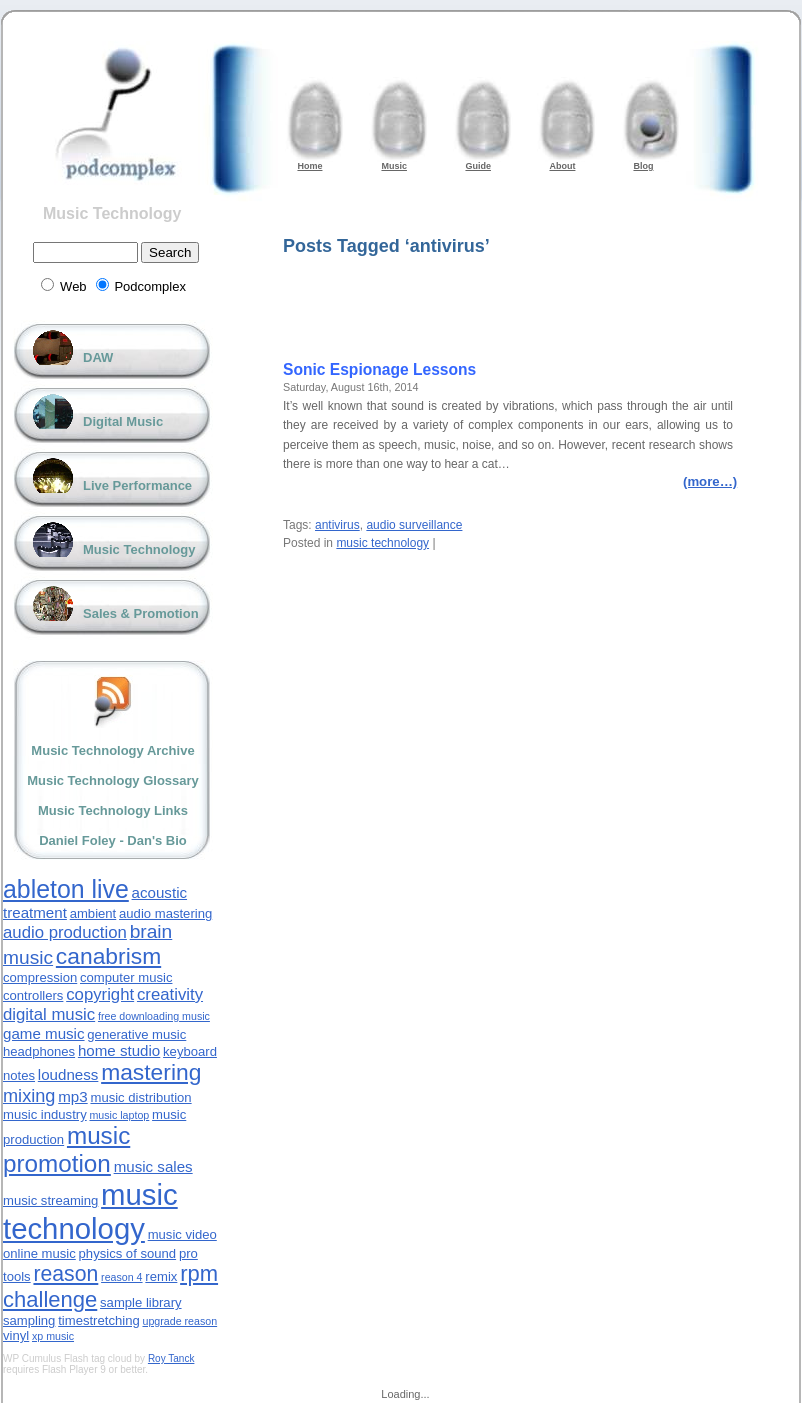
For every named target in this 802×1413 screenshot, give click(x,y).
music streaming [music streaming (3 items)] (50, 1200)
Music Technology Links (113, 810)
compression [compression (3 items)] (40, 977)
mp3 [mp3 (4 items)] (72, 1096)
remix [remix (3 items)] (161, 1276)
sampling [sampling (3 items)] (29, 1320)
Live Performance (137, 485)
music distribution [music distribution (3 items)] (140, 1097)
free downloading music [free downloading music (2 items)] (154, 1016)
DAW (98, 357)
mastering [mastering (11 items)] (151, 1072)
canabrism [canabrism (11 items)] (108, 956)
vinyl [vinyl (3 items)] (16, 1335)
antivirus (337, 525)
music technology (382, 543)
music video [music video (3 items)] (182, 1234)
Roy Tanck (171, 1358)
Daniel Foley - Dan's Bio (113, 840)
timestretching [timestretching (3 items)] (99, 1320)
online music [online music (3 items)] (39, 1253)
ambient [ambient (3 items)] (93, 913)
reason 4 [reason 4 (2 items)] (121, 1277)
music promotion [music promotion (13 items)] (66, 1149)
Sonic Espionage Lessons (379, 369)
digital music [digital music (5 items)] (49, 1014)
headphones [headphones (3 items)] (39, 1051)
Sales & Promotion (141, 613)
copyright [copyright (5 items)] (100, 994)
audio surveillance (414, 525)
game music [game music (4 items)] (44, 1033)
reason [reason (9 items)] (65, 1273)
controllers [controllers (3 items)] (33, 995)
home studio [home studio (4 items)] (119, 1050)
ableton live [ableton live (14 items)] (66, 889)
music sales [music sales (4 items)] (153, 1166)
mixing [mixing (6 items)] (29, 1096)
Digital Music (123, 421)
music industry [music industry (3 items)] (45, 1114)
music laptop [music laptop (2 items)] (119, 1115)
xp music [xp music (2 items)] (53, 1336)
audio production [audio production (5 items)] (65, 932)
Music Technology (112, 213)
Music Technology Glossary (113, 780)
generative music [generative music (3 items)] (136, 1034)
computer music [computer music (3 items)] (126, 977)
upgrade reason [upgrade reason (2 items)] (179, 1321)
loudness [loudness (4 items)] (68, 1074)
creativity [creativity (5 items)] (170, 994)
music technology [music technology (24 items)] (90, 1211)
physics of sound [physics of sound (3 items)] (128, 1253)
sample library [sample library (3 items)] (141, 1302)
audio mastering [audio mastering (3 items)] (165, 913)
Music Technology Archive (112, 750)
